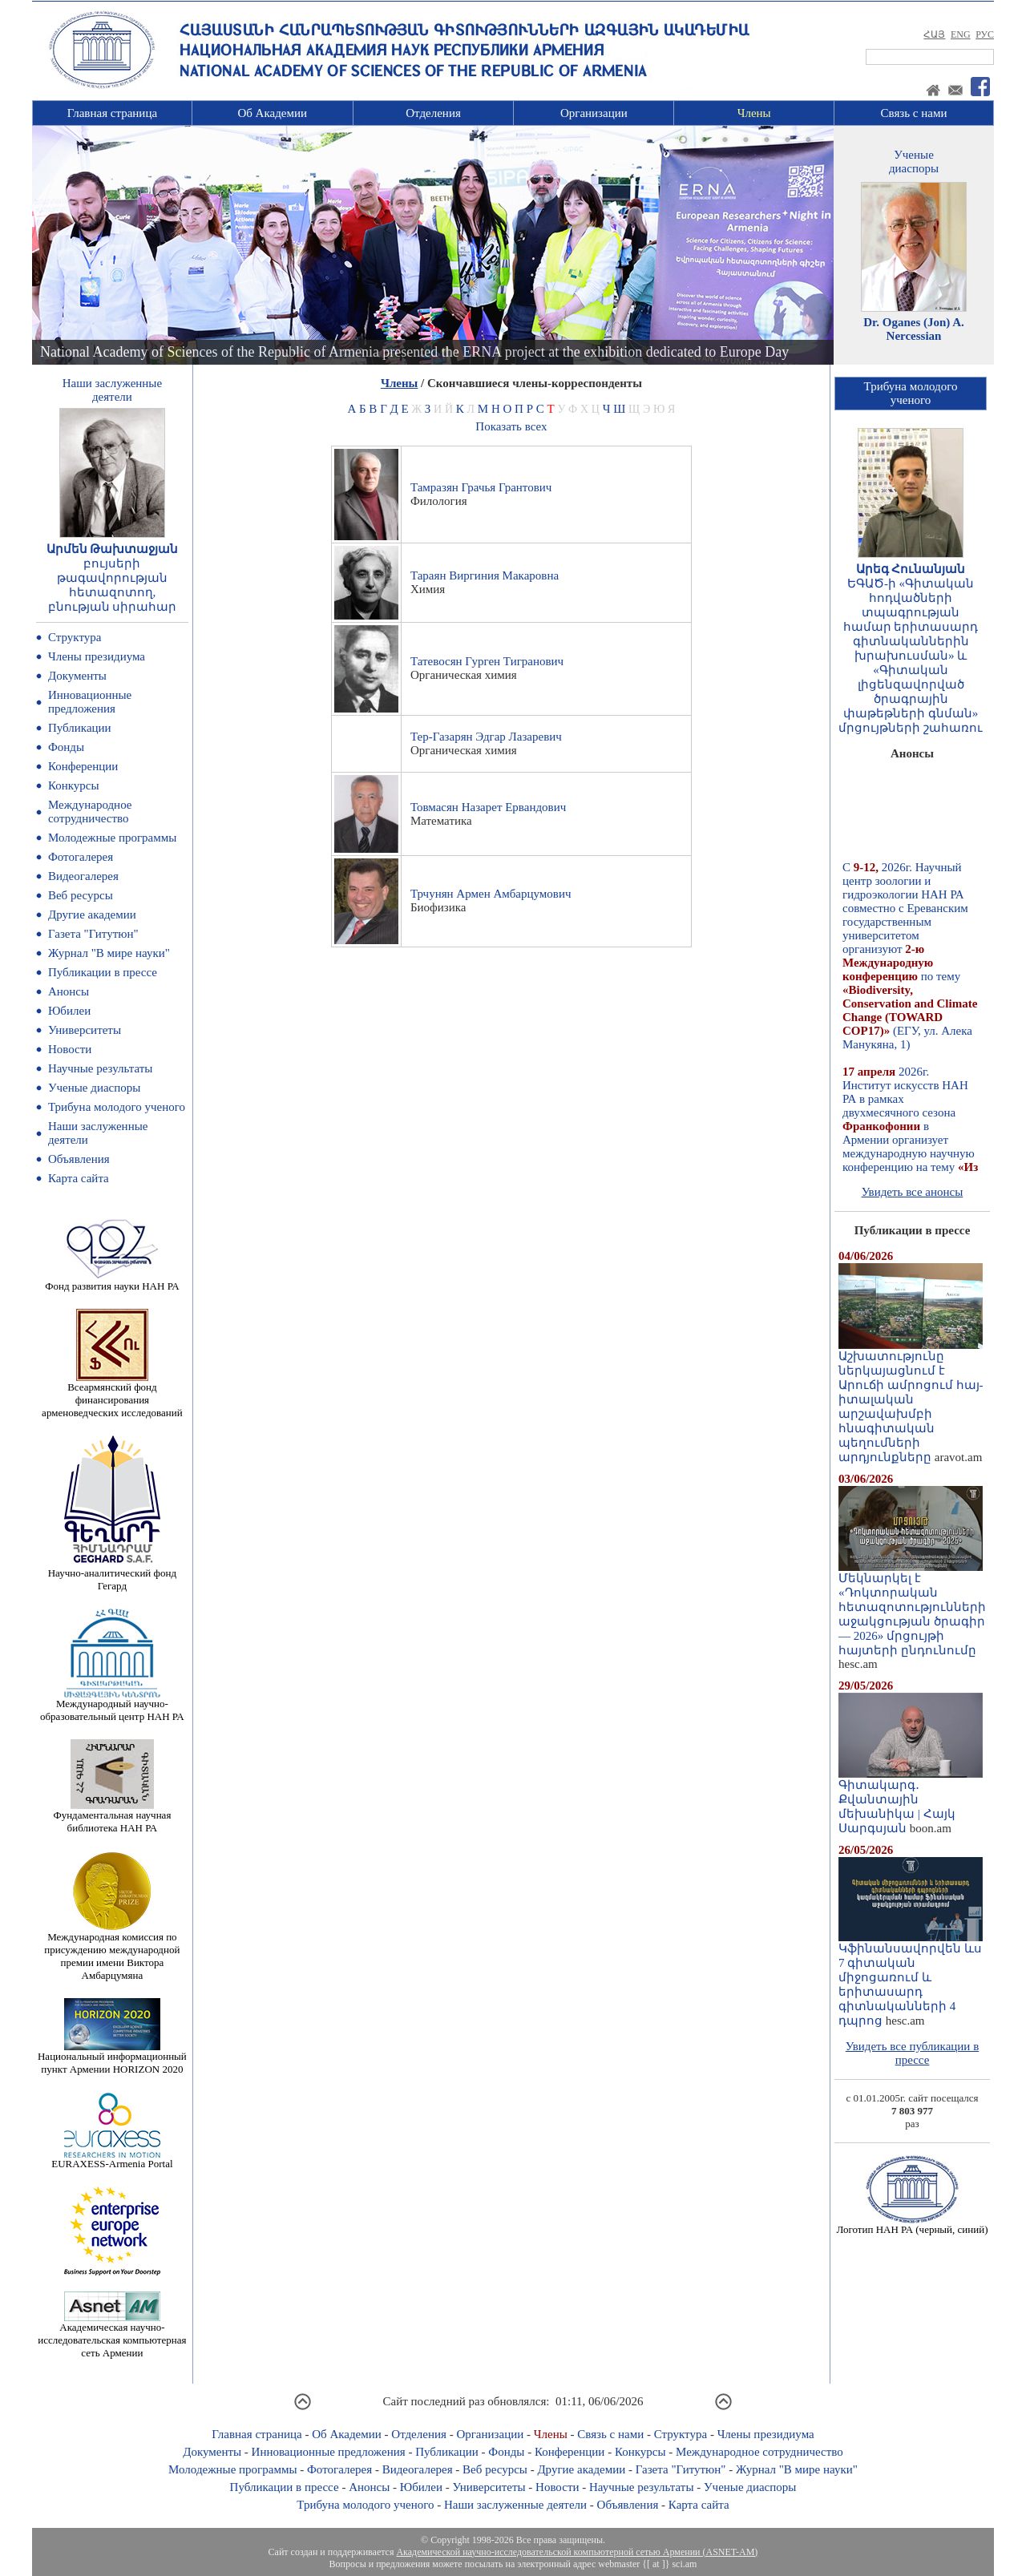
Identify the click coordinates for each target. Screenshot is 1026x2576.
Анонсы (68, 991)
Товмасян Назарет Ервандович (488, 807)
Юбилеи (69, 1010)
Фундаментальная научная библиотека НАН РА (112, 1816)
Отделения (433, 113)
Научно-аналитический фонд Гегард (112, 1574)
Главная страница (112, 113)
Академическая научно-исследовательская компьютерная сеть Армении (112, 2335)
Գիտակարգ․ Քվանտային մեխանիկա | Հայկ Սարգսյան (910, 1801)
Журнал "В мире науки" (109, 953)
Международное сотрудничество (90, 811)
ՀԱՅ (934, 34)
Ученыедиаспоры (914, 161)
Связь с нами (914, 113)
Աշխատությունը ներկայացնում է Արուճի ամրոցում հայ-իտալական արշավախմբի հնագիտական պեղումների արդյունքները (911, 1401)
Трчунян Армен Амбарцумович (491, 893)
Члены (754, 113)
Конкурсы (73, 785)
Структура (74, 637)
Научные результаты (100, 1068)
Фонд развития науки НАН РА (112, 1281)
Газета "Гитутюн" (93, 933)
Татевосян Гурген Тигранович (486, 661)
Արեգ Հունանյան (911, 569)
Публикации (79, 727)
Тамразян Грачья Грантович (480, 487)
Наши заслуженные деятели (515, 2504)
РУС (985, 34)
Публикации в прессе (102, 972)
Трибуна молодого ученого (116, 1106)
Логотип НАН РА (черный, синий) (912, 2224)
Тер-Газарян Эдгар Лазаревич (486, 736)
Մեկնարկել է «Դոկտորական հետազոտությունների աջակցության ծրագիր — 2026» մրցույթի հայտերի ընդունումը (912, 1609)
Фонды (66, 747)
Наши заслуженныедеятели (112, 390)
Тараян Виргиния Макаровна (484, 575)
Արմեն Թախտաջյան (112, 549)
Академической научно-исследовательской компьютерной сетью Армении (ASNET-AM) (576, 2552)
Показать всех (511, 426)
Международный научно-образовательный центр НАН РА (112, 1705)
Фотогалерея (80, 856)
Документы (77, 675)
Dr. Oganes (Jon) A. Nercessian (913, 329)
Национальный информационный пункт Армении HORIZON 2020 (112, 2058)
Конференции (83, 766)
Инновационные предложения (89, 701)
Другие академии (92, 914)
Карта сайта (78, 1178)
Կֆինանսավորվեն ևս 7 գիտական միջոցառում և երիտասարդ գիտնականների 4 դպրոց (910, 1979)
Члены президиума (96, 656)
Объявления (79, 1159)
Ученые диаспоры (94, 1087)
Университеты (84, 1030)
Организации (594, 113)
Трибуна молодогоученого (911, 393)
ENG (961, 34)
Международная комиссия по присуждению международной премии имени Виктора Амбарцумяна (112, 1951)
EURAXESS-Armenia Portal (111, 2159)
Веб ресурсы (80, 895)
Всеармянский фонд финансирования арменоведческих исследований (112, 1395)
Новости (69, 1049)
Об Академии (272, 113)
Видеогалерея (83, 876)
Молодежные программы (112, 837)
